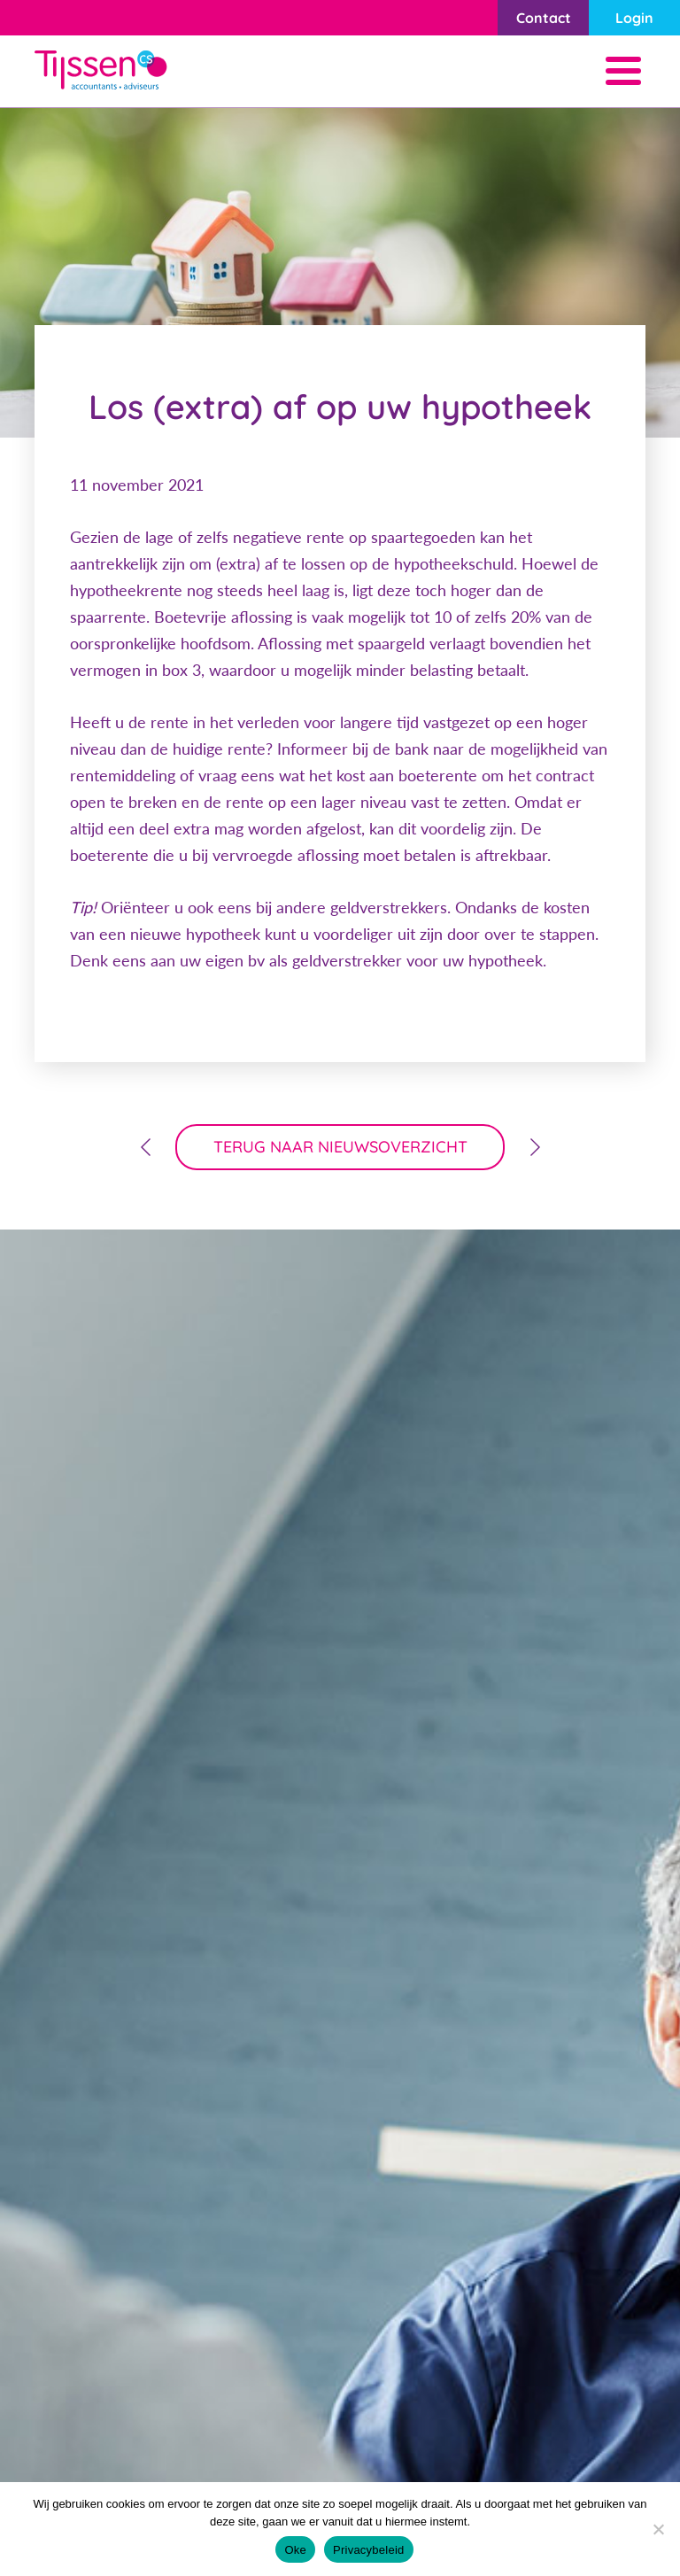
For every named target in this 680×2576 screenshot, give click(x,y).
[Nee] (658, 2529)
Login (634, 18)
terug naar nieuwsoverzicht (340, 1147)
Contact (543, 18)
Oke (295, 2550)
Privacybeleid (369, 2550)
